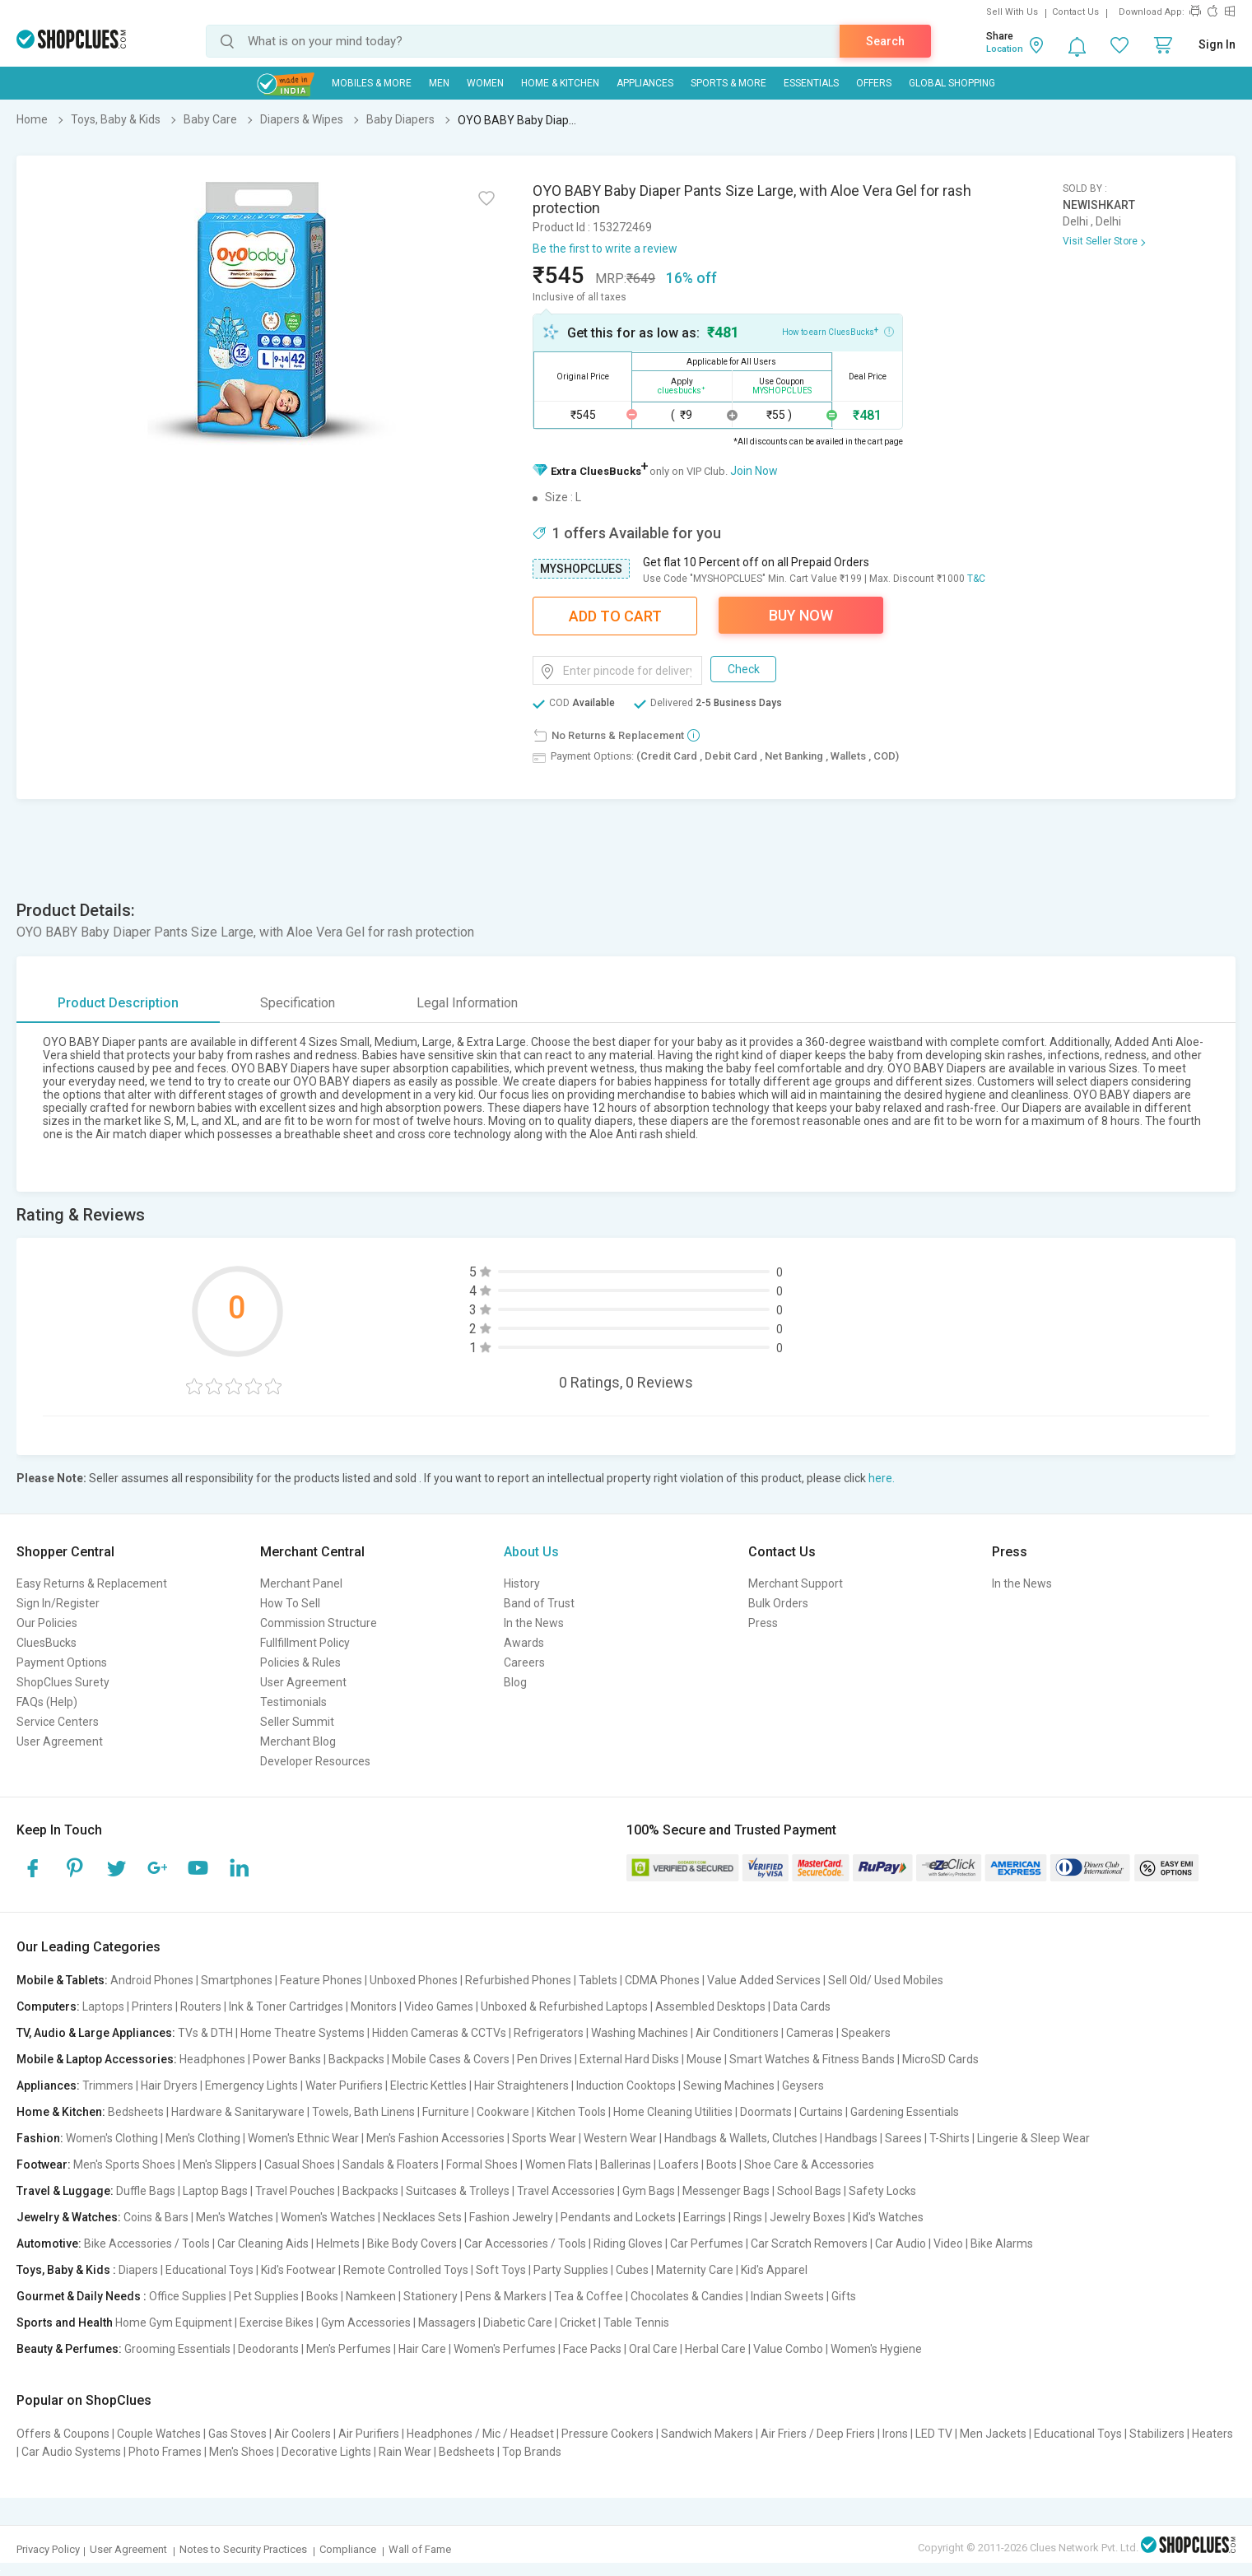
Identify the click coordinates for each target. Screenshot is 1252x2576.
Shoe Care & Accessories (809, 2164)
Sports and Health (64, 2322)
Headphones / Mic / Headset (480, 2433)
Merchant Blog (298, 1741)
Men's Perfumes (348, 2348)
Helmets (338, 2243)
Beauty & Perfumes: (69, 2348)
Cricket (578, 2322)
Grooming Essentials (177, 2348)
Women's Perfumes (505, 2348)
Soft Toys (501, 2269)
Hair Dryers (169, 2085)
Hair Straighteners (521, 2085)
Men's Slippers (220, 2164)
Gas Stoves (237, 2433)
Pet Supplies (266, 2296)
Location (1004, 49)
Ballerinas (625, 2164)
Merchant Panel (301, 1583)
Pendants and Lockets (618, 2217)
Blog (515, 1682)
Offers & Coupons (62, 2433)
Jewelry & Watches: (68, 2217)
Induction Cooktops (626, 2085)
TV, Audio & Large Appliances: (95, 2032)
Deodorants (268, 2348)
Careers (524, 1662)
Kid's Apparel (774, 2269)
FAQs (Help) (46, 1702)
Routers (200, 2006)
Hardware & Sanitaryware (238, 2111)
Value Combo (788, 2348)
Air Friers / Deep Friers (818, 2433)
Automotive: (48, 2243)
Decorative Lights (326, 2451)
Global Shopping (952, 83)
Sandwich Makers (707, 2433)
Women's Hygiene (876, 2348)
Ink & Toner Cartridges (286, 2006)
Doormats (766, 2111)
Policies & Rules (300, 1662)
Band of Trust (539, 1603)
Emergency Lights (251, 2085)
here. (881, 1478)
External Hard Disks (629, 2059)
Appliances (645, 83)
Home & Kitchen (560, 83)
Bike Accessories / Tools (147, 2243)
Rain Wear (405, 2451)
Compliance (347, 2549)
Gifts (843, 2296)
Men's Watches (234, 2217)
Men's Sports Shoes (124, 2164)
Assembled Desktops (710, 2006)
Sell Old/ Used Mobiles (885, 1980)
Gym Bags (648, 2190)
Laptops (103, 2006)
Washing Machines (639, 2032)
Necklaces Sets (422, 2217)
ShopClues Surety (62, 1682)
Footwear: (43, 2164)
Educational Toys (209, 2269)
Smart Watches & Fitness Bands (812, 2059)
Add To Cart (615, 616)
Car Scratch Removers (809, 2243)
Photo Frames (165, 2451)
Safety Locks (882, 2190)
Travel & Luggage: (65, 2190)
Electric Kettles (428, 2085)
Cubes (632, 2269)
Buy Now (801, 615)
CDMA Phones (662, 1980)
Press (763, 1623)
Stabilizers (1157, 2433)
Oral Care (653, 2348)
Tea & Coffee (588, 2296)
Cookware (503, 2111)
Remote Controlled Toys (405, 2269)
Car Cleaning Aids (263, 2243)
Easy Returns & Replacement (91, 1583)
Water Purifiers (344, 2085)
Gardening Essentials (904, 2111)
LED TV (933, 2433)
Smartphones (236, 1980)
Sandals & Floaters (390, 2164)
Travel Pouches (295, 2190)
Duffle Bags (145, 2190)
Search (885, 41)
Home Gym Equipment (173, 2322)
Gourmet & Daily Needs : (81, 2296)
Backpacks (356, 2059)
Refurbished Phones (518, 1980)
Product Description (118, 1003)
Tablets (598, 1980)
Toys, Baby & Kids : (66, 2269)
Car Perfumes (706, 2243)
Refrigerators (549, 2032)
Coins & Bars (155, 2217)
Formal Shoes (482, 2164)
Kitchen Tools (571, 2111)
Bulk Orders (778, 1603)
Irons (895, 2433)
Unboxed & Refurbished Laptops (564, 2006)
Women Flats (559, 2164)
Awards (524, 1642)
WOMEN (485, 83)
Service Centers (57, 1721)
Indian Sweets (787, 2296)
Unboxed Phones (414, 1980)
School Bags (809, 2190)
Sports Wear (544, 2138)
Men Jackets (993, 2433)
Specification (297, 1003)
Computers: (48, 2006)
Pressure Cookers (607, 2433)
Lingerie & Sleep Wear (1033, 2138)
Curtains (821, 2111)
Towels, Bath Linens (363, 2111)
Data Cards (802, 2006)
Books (322, 2296)
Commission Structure (318, 1623)
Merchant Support (795, 1583)
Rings (747, 2217)
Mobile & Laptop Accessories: (96, 2059)
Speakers (866, 2032)
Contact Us (1075, 12)
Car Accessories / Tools (525, 2243)
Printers (152, 2006)
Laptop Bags (215, 2190)
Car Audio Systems (71, 2451)
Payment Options (61, 1662)
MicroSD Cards (940, 2059)
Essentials (811, 83)
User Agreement (59, 1741)
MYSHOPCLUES (581, 568)
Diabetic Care (517, 2322)
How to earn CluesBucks (838, 331)
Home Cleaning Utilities (673, 2111)
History (522, 1583)
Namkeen (371, 2296)
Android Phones (151, 1980)
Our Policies (46, 1623)
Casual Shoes (299, 2164)
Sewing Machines (729, 2085)
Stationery (430, 2296)
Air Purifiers (368, 2433)
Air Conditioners (737, 2032)
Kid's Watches (888, 2217)
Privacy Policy (48, 2549)
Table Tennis (636, 2322)
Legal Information (467, 1003)
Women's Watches (328, 2217)
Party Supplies (570, 2269)
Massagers (447, 2322)
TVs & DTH (205, 2032)
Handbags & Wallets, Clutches (740, 2138)
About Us (531, 1552)
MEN (439, 83)
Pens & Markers (506, 2296)
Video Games (438, 2006)
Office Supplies (187, 2296)
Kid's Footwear (298, 2269)
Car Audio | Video (919, 2243)
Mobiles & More (372, 83)
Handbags (851, 2138)
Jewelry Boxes (807, 2217)
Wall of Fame (420, 2549)
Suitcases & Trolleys (458, 2190)
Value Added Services (764, 1980)
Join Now (754, 470)
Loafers (679, 2164)
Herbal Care (715, 2348)
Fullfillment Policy (305, 1642)
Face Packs (592, 2348)
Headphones (212, 2059)
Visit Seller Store (1100, 241)
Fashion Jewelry (511, 2217)
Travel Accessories (566, 2190)
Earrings (704, 2217)
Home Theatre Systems (302, 2032)
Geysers (803, 2085)
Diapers (138, 2269)
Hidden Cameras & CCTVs (439, 2032)
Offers (873, 83)
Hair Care (422, 2348)
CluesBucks (46, 1642)
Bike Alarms (1001, 2243)
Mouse (704, 2059)
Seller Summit (297, 1721)
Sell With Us (1012, 12)
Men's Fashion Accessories (435, 2138)
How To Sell (290, 1603)
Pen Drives (544, 2059)
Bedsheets (136, 2111)
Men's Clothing (202, 2138)
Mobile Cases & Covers (451, 2059)
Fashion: (39, 2138)
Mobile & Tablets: (62, 1980)
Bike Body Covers (412, 2243)
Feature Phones (321, 1980)
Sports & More (728, 83)
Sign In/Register (58, 1603)
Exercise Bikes (277, 2322)
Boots (721, 2164)
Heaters (1212, 2433)
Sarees (903, 2138)
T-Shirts (949, 2138)
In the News (534, 1623)
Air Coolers (302, 2433)
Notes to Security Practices (243, 2549)
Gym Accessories (366, 2322)
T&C (976, 578)
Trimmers (107, 2085)
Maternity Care (694, 2269)
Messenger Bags (726, 2190)
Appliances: (48, 2085)
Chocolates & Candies (687, 2296)
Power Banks (287, 2059)
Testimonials (293, 1702)
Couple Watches (159, 2433)
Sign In (1217, 44)
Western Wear (620, 2138)
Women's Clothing (112, 2138)
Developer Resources (315, 1761)
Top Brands (531, 2451)
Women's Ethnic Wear (303, 2138)
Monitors (374, 2006)
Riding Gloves (628, 2243)
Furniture (445, 2111)
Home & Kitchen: (60, 2111)
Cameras (810, 2032)
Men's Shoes (241, 2451)
